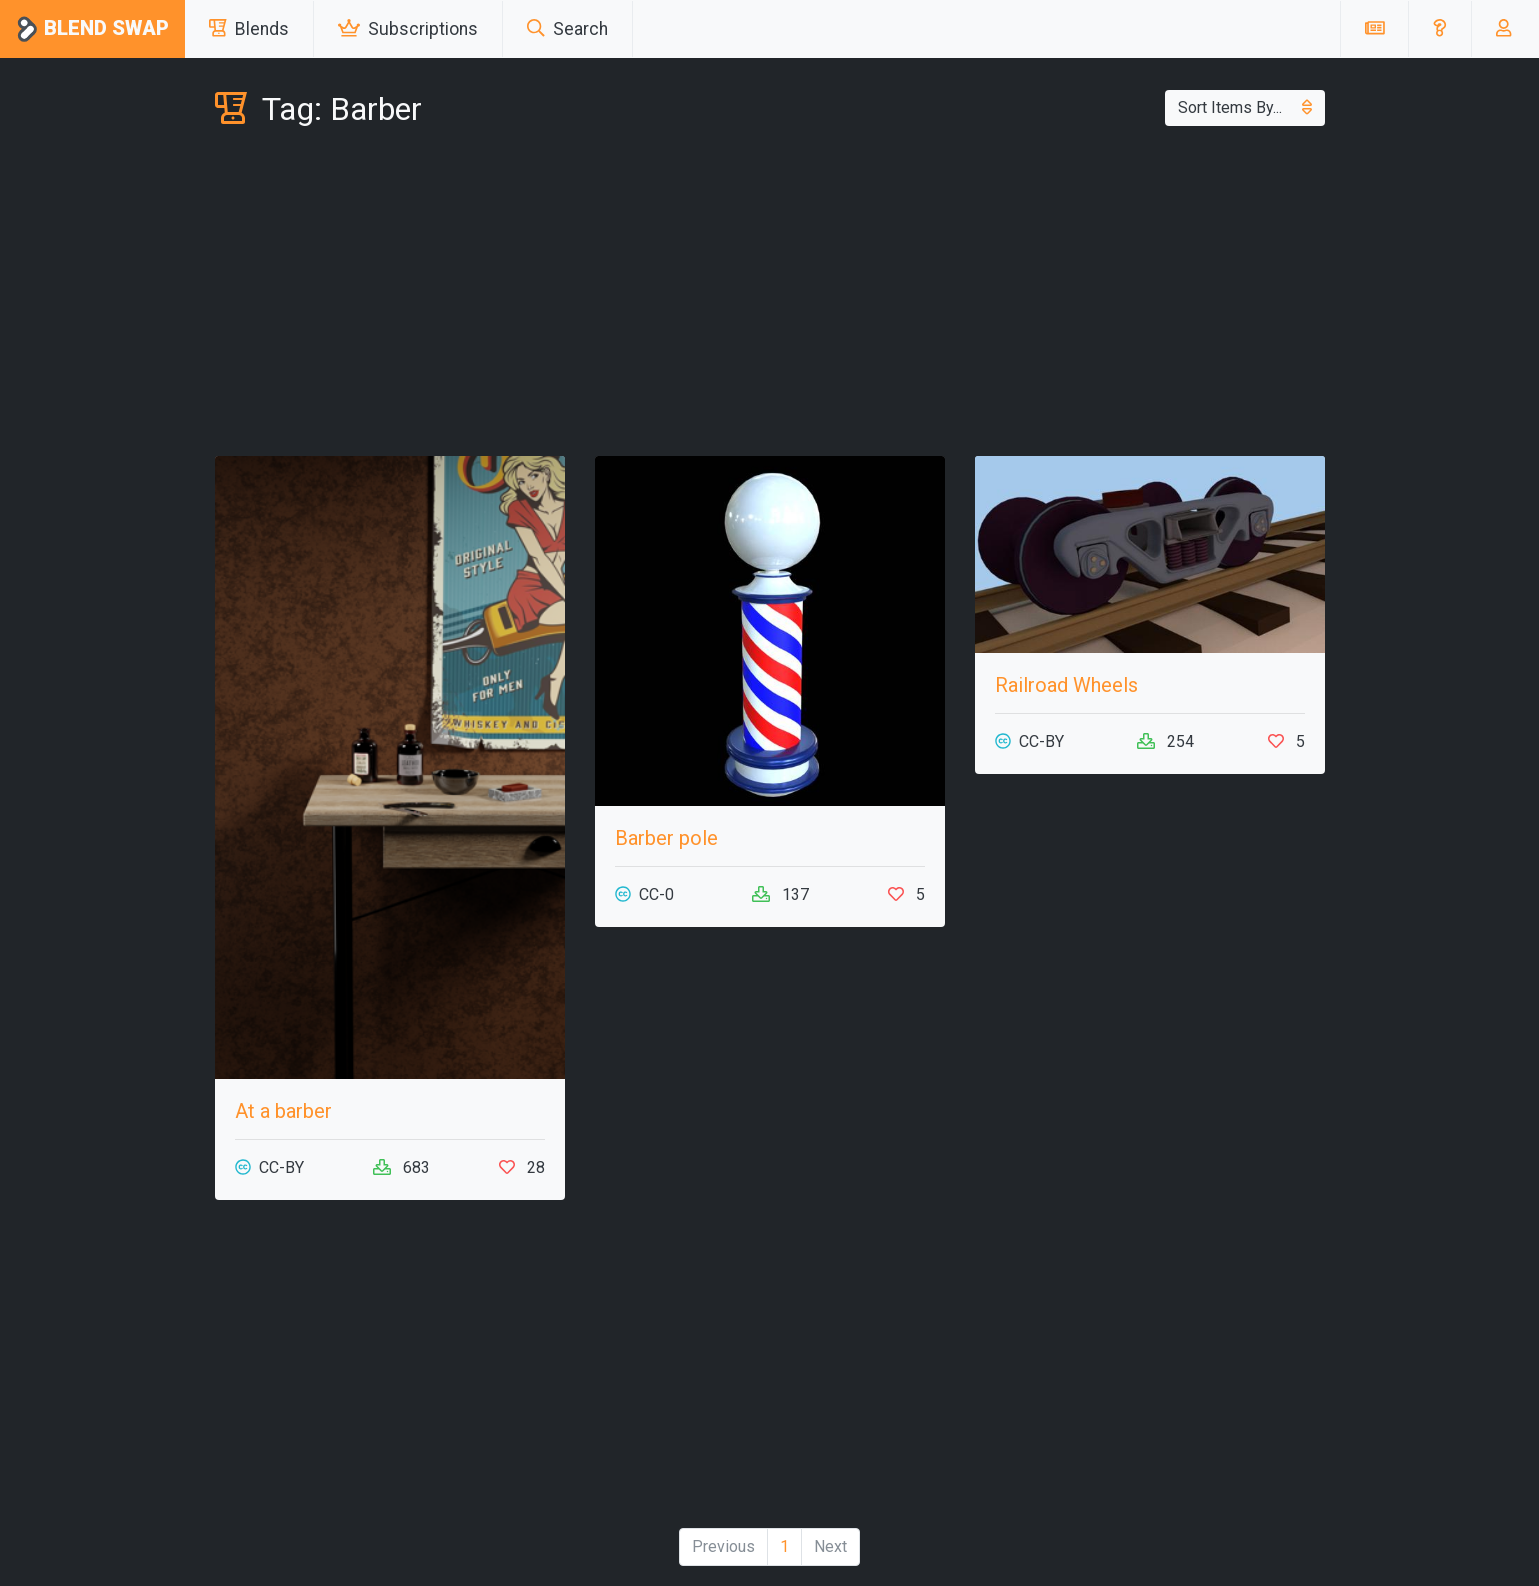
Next (830, 1546)
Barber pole (666, 838)
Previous (723, 1546)
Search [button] (567, 29)
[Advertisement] (770, 296)
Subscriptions (408, 29)
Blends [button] (249, 29)
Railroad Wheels (1066, 685)
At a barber (283, 1111)
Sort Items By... (1245, 107)
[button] (1439, 29)
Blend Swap (92, 29)
